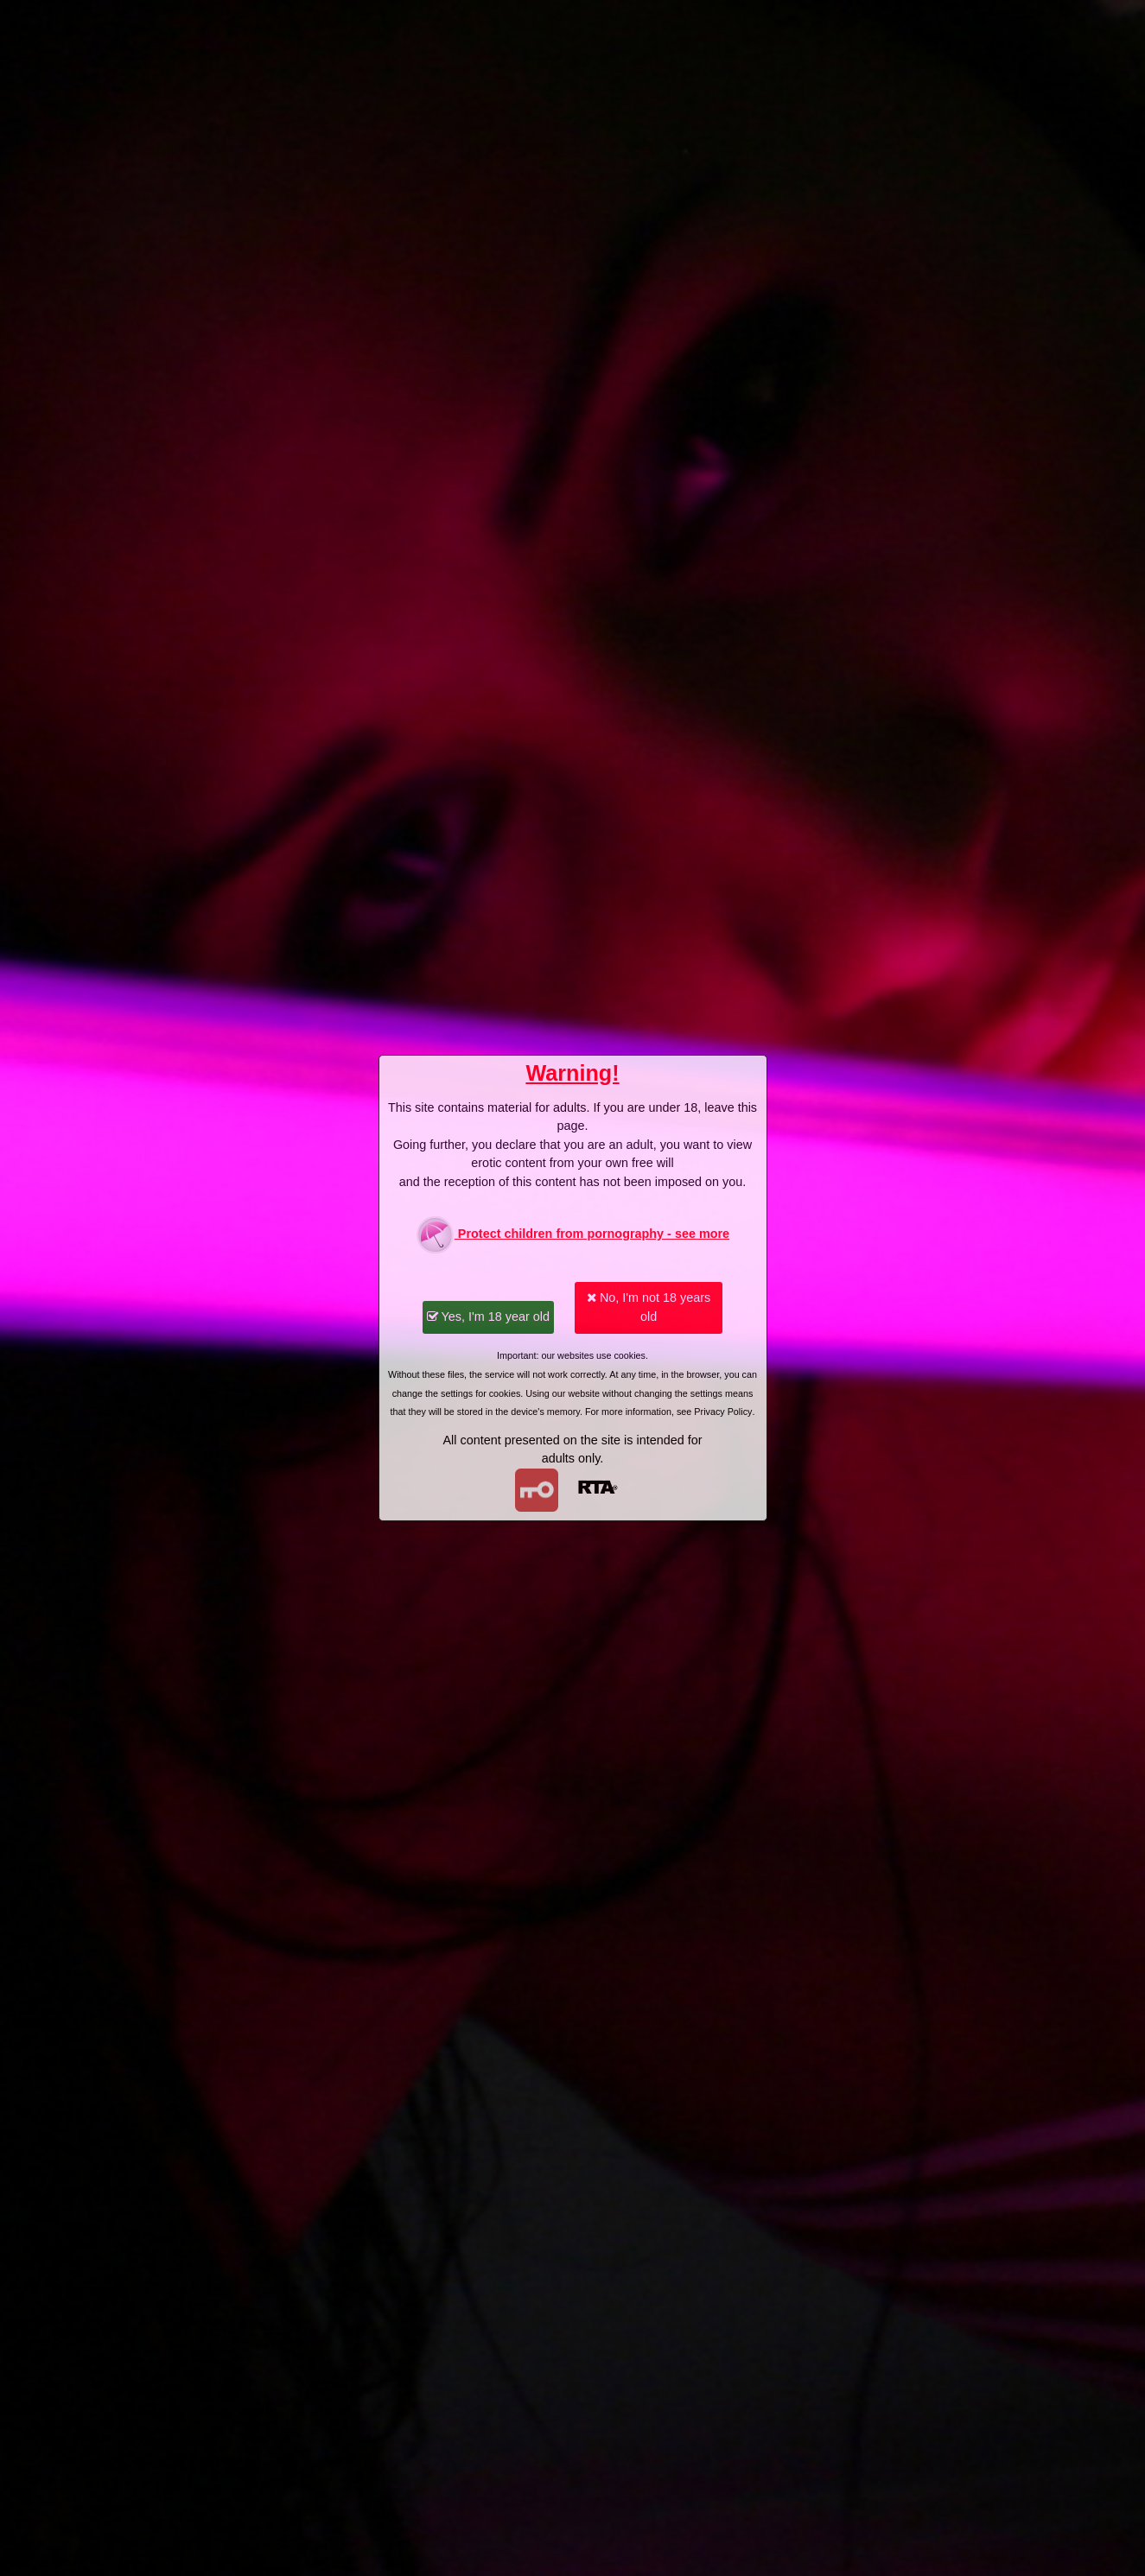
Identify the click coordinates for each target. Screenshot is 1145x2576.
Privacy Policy (723, 1411)
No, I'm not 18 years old (648, 1307)
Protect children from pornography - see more (572, 1234)
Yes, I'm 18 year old (488, 1316)
